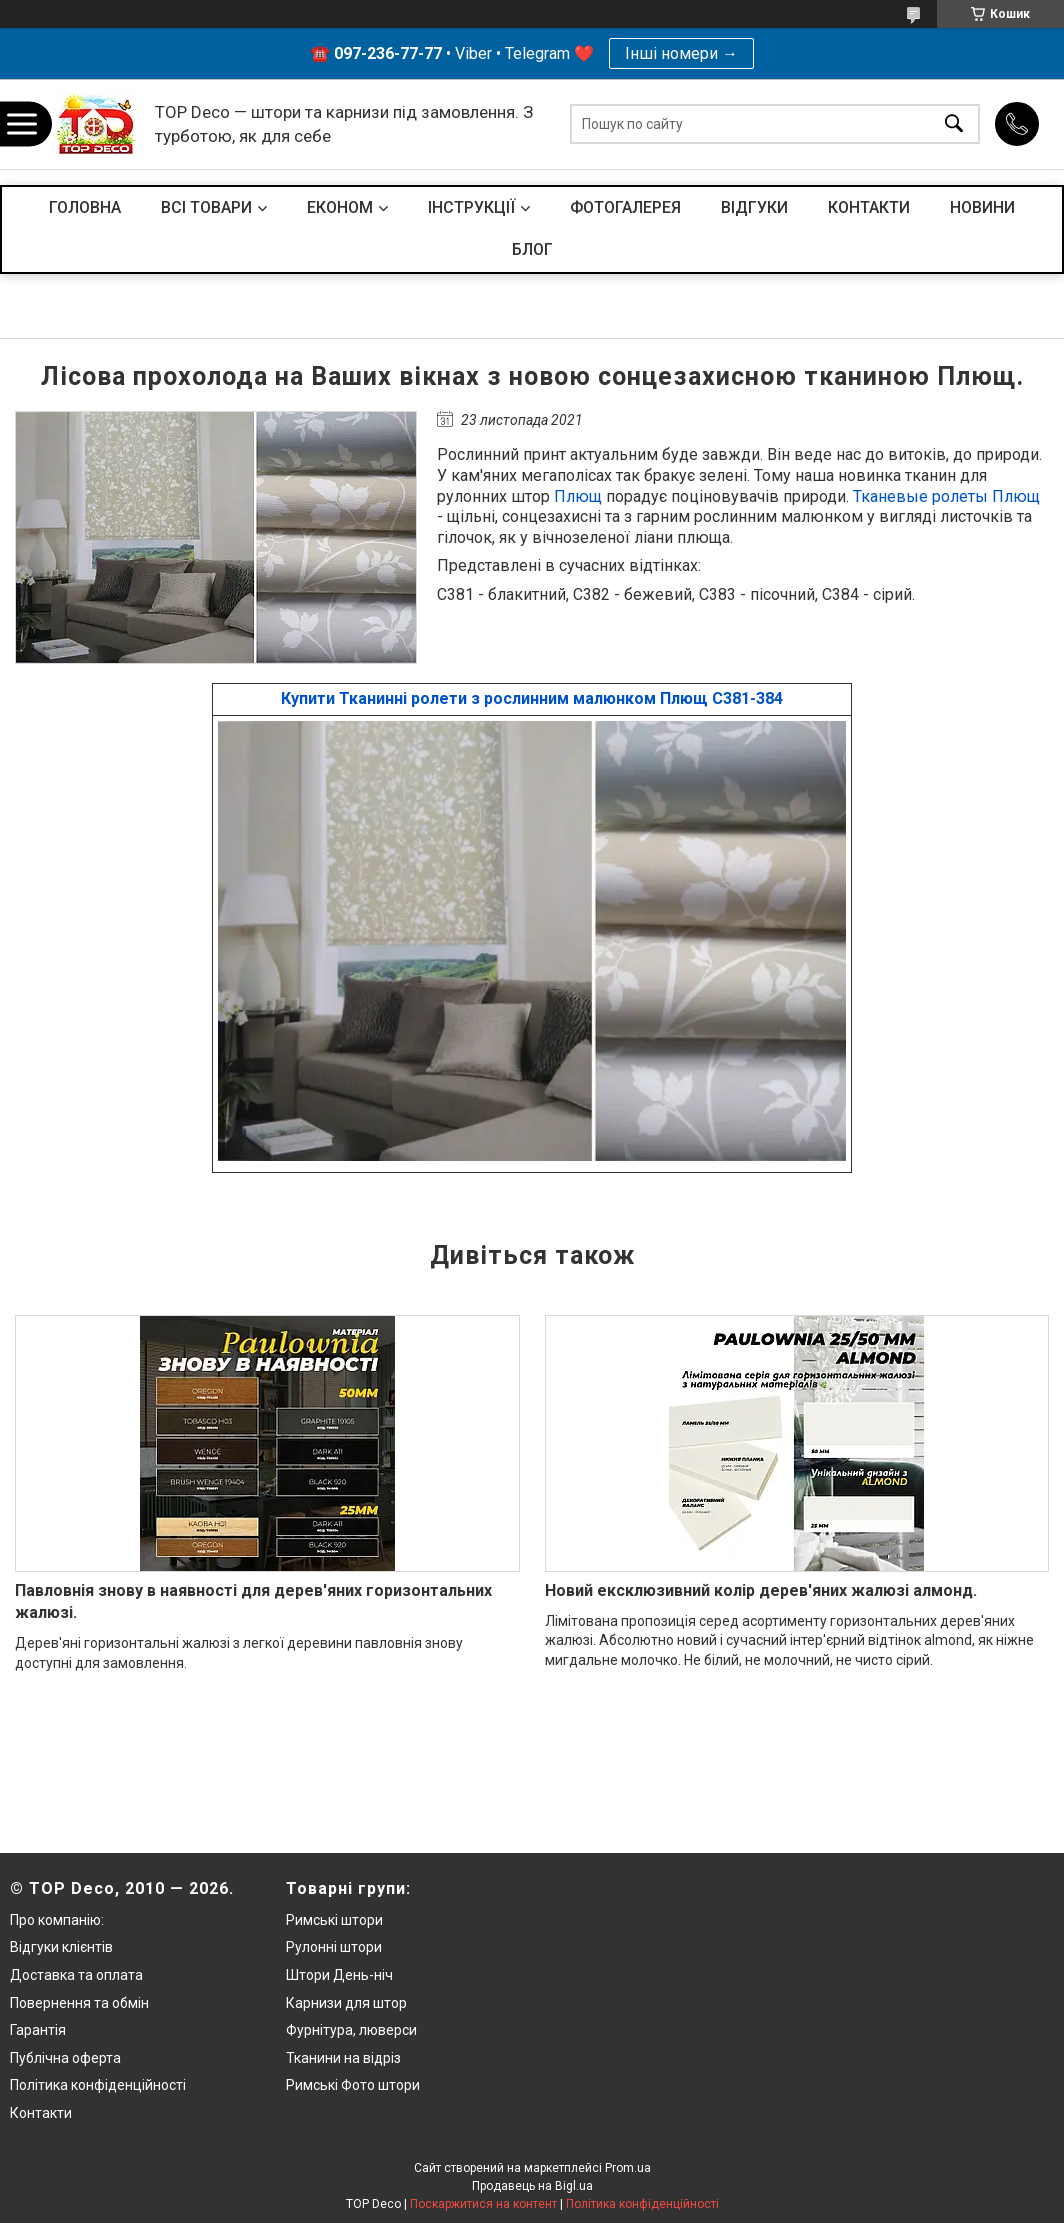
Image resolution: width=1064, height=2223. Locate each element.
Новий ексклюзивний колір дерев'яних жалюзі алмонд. (761, 1590)
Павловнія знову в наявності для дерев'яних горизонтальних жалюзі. (253, 1601)
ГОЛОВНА (85, 207)
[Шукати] (954, 124)
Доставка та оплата (76, 1975)
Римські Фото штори (353, 2085)
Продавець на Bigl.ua (532, 2186)
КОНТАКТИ (869, 207)
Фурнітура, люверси (351, 2030)
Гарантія (38, 2030)
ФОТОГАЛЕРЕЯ (625, 207)
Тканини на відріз (343, 2058)
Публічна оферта (65, 2058)
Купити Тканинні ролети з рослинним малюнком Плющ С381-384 (532, 698)
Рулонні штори (334, 1947)
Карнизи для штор (346, 2003)
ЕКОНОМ (340, 207)
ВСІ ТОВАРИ (206, 207)
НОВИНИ (982, 207)
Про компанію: (57, 1920)
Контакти (41, 2113)
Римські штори (334, 1920)
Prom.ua (628, 2168)
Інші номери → (681, 53)
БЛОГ (532, 249)
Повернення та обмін (79, 2003)
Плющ (578, 496)
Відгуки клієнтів (61, 1947)
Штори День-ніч (339, 1975)
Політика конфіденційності (98, 2085)
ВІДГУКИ (754, 207)
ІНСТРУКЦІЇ (471, 207)
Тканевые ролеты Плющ (946, 496)
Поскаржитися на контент (483, 2204)
